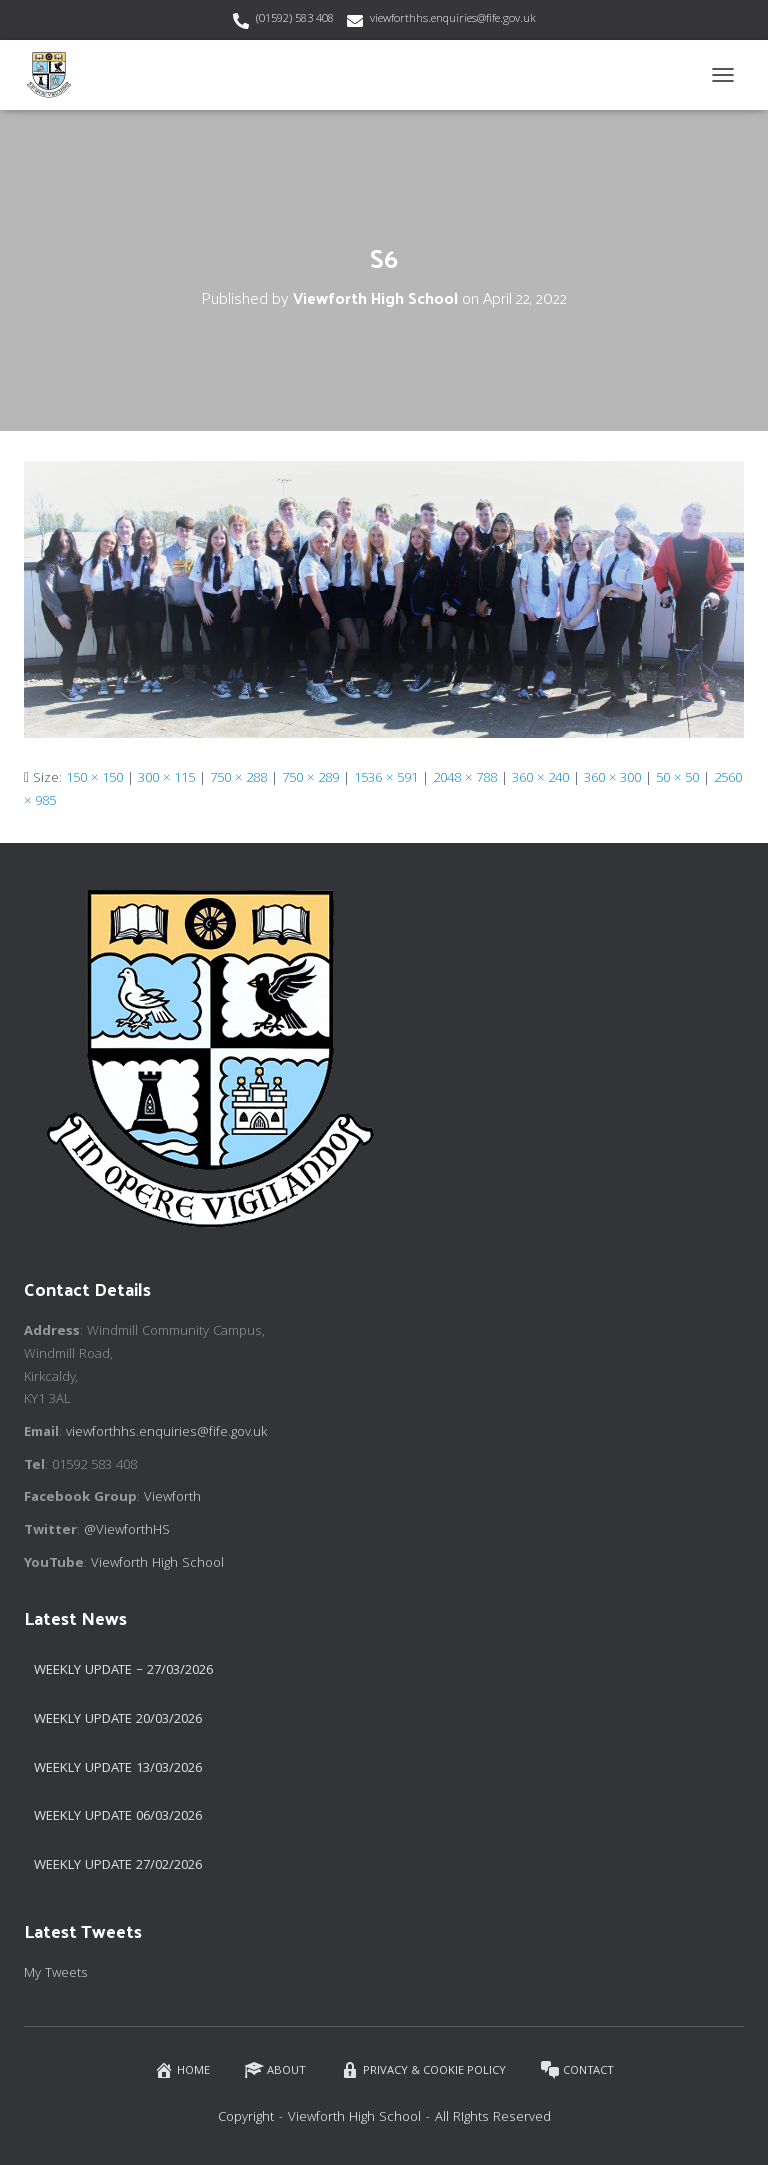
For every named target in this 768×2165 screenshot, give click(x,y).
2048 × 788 (465, 779)
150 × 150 (94, 779)
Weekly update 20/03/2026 (118, 1720)
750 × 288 (238, 779)
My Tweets (56, 1974)
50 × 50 (677, 779)
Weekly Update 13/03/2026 (118, 1769)
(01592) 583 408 (295, 19)
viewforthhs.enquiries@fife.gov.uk (453, 19)
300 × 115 (166, 779)
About (275, 2070)
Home (182, 2070)
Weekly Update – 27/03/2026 (123, 1671)
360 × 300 (612, 779)
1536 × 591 (386, 779)
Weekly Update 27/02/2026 (118, 1866)
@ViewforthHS (127, 1531)
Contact (577, 2070)
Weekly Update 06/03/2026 (118, 1817)
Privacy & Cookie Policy (423, 2070)
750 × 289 (310, 779)
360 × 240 (540, 779)
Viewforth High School (157, 1564)
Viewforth (172, 1498)
